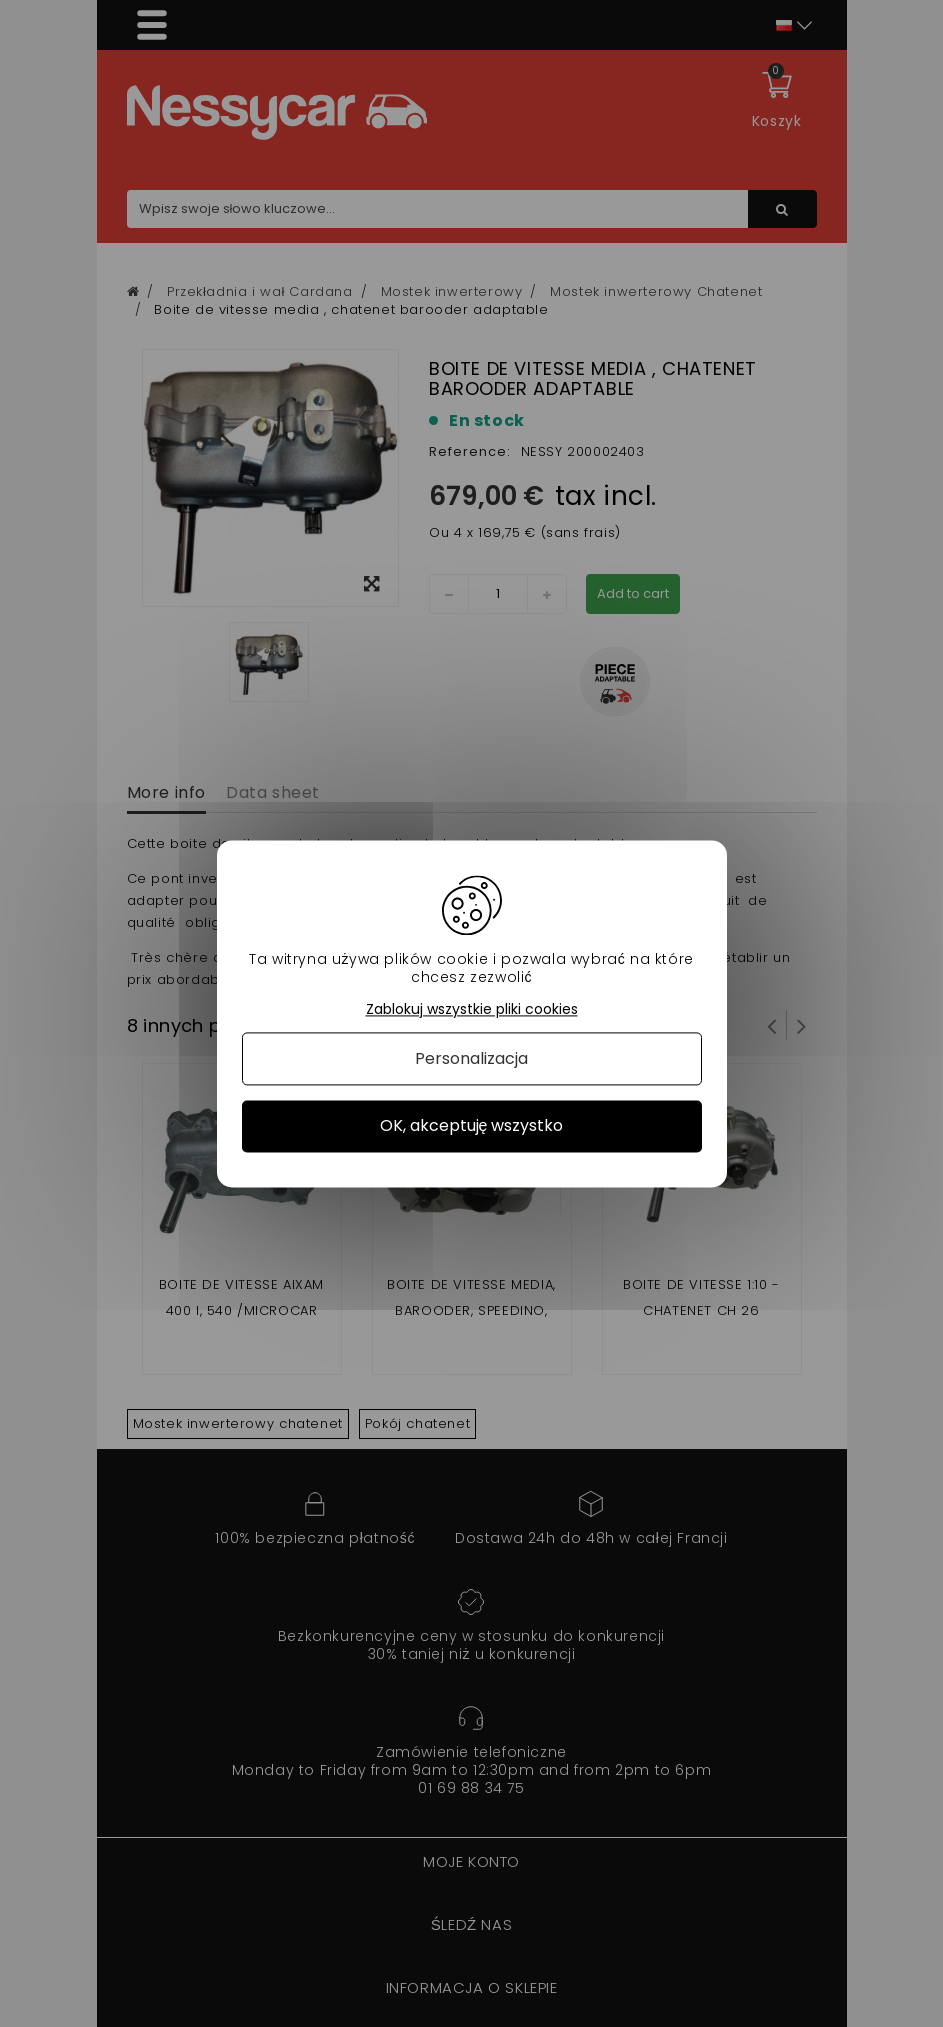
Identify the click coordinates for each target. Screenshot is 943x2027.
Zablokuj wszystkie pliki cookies (472, 1009)
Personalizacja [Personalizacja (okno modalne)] (471, 1059)
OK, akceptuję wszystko (472, 1126)
